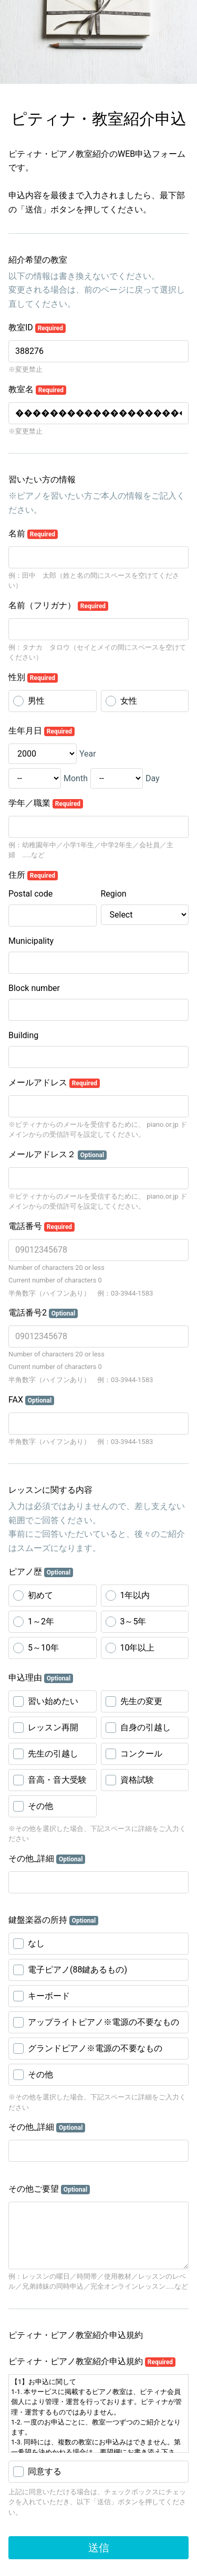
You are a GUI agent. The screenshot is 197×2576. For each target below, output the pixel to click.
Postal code (30, 894)
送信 (98, 2547)
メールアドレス (54, 1082)
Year (87, 754)
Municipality (31, 941)
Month (76, 778)
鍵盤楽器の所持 (53, 1920)
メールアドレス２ (57, 1154)
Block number (34, 988)
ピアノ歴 (40, 1572)
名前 (33, 534)
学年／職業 (45, 803)
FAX (31, 1400)
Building (23, 1035)
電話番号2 (43, 1313)
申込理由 (40, 1678)
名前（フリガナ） (58, 605)
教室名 (37, 389)
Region (114, 894)
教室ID (37, 327)
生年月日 (41, 731)
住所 (33, 875)
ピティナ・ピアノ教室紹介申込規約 (91, 2361)
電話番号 (41, 1226)
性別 (33, 677)
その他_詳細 (46, 1858)
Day (153, 778)
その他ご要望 (49, 2189)
